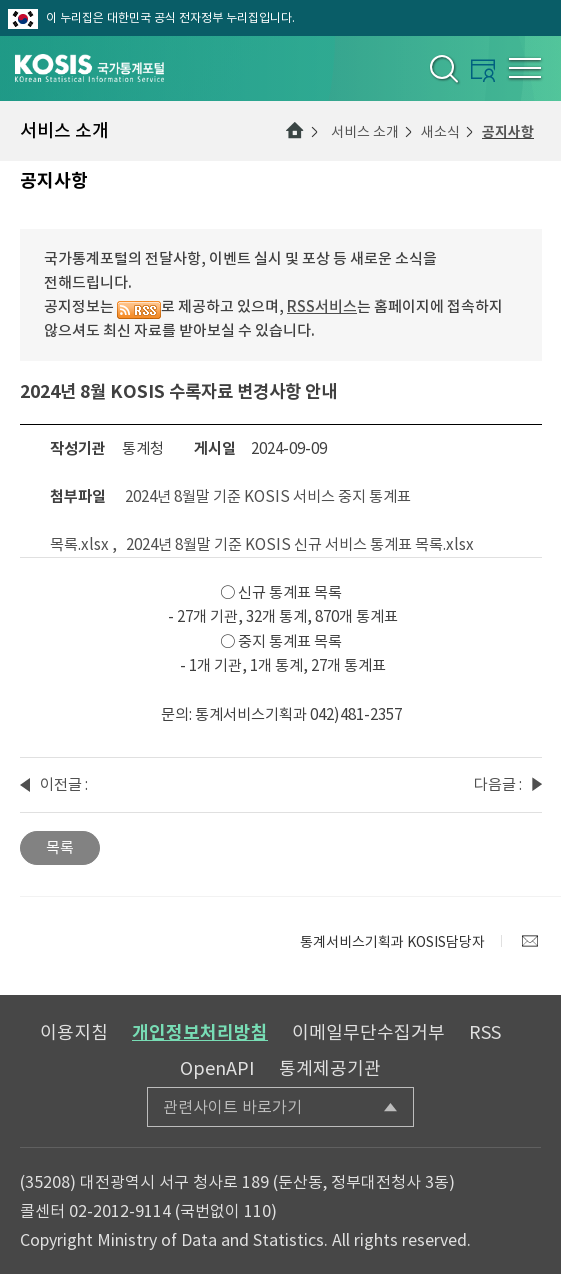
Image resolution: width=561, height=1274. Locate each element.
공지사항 (508, 132)
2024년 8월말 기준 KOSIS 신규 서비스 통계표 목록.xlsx (300, 544)
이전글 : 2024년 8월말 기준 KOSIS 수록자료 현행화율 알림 (64, 786)
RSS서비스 (322, 306)
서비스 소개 (365, 132)
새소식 (440, 132)
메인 (295, 131)
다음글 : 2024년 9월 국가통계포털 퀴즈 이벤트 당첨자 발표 (498, 786)
